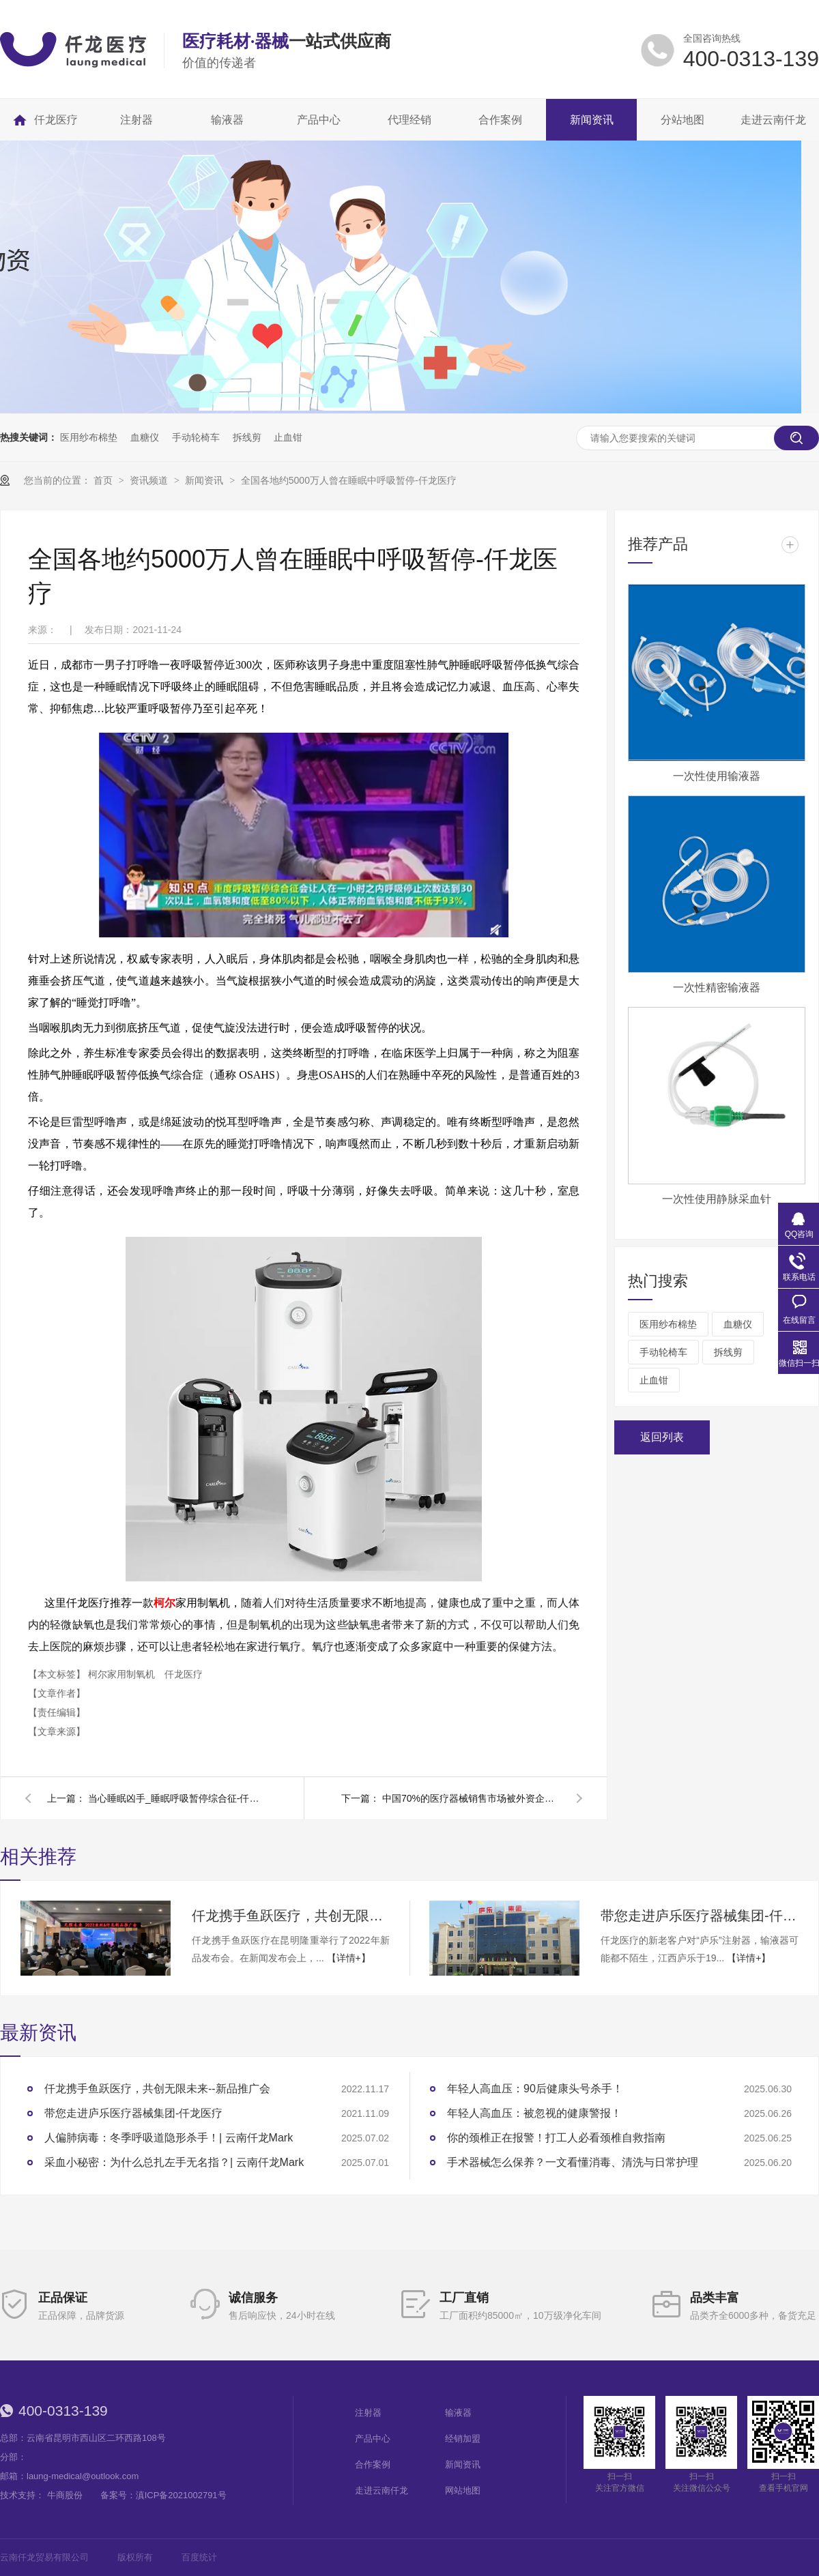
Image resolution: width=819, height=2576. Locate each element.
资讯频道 (150, 480)
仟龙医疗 (183, 1674)
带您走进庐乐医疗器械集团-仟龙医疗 (700, 1915)
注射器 (368, 2412)
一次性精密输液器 (716, 987)
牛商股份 (65, 2495)
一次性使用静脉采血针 (716, 1199)
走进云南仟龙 (381, 2490)
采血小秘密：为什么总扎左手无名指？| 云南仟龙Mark (174, 2162)
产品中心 (372, 2438)
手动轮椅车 (196, 437)
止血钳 (288, 437)
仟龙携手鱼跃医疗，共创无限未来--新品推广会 (291, 1915)
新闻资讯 (205, 480)
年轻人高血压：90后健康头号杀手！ (535, 2088)
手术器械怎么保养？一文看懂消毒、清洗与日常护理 (572, 2162)
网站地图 (462, 2490)
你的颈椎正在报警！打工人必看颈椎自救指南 (556, 2137)
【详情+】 (349, 1957)
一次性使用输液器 (716, 776)
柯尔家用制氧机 (123, 1674)
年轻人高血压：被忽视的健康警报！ (534, 2113)
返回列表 (662, 1437)
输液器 (458, 2412)
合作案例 (372, 2464)
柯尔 (164, 1603)
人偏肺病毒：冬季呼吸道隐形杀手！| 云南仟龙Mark (168, 2137)
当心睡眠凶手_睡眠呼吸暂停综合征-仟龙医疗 (176, 1798)
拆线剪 (247, 437)
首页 (104, 480)
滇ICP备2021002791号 (181, 2495)
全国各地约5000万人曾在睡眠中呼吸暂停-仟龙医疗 (349, 480)
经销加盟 (462, 2438)
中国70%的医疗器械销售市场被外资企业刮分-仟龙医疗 (471, 1798)
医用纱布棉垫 (88, 437)
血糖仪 (144, 437)
